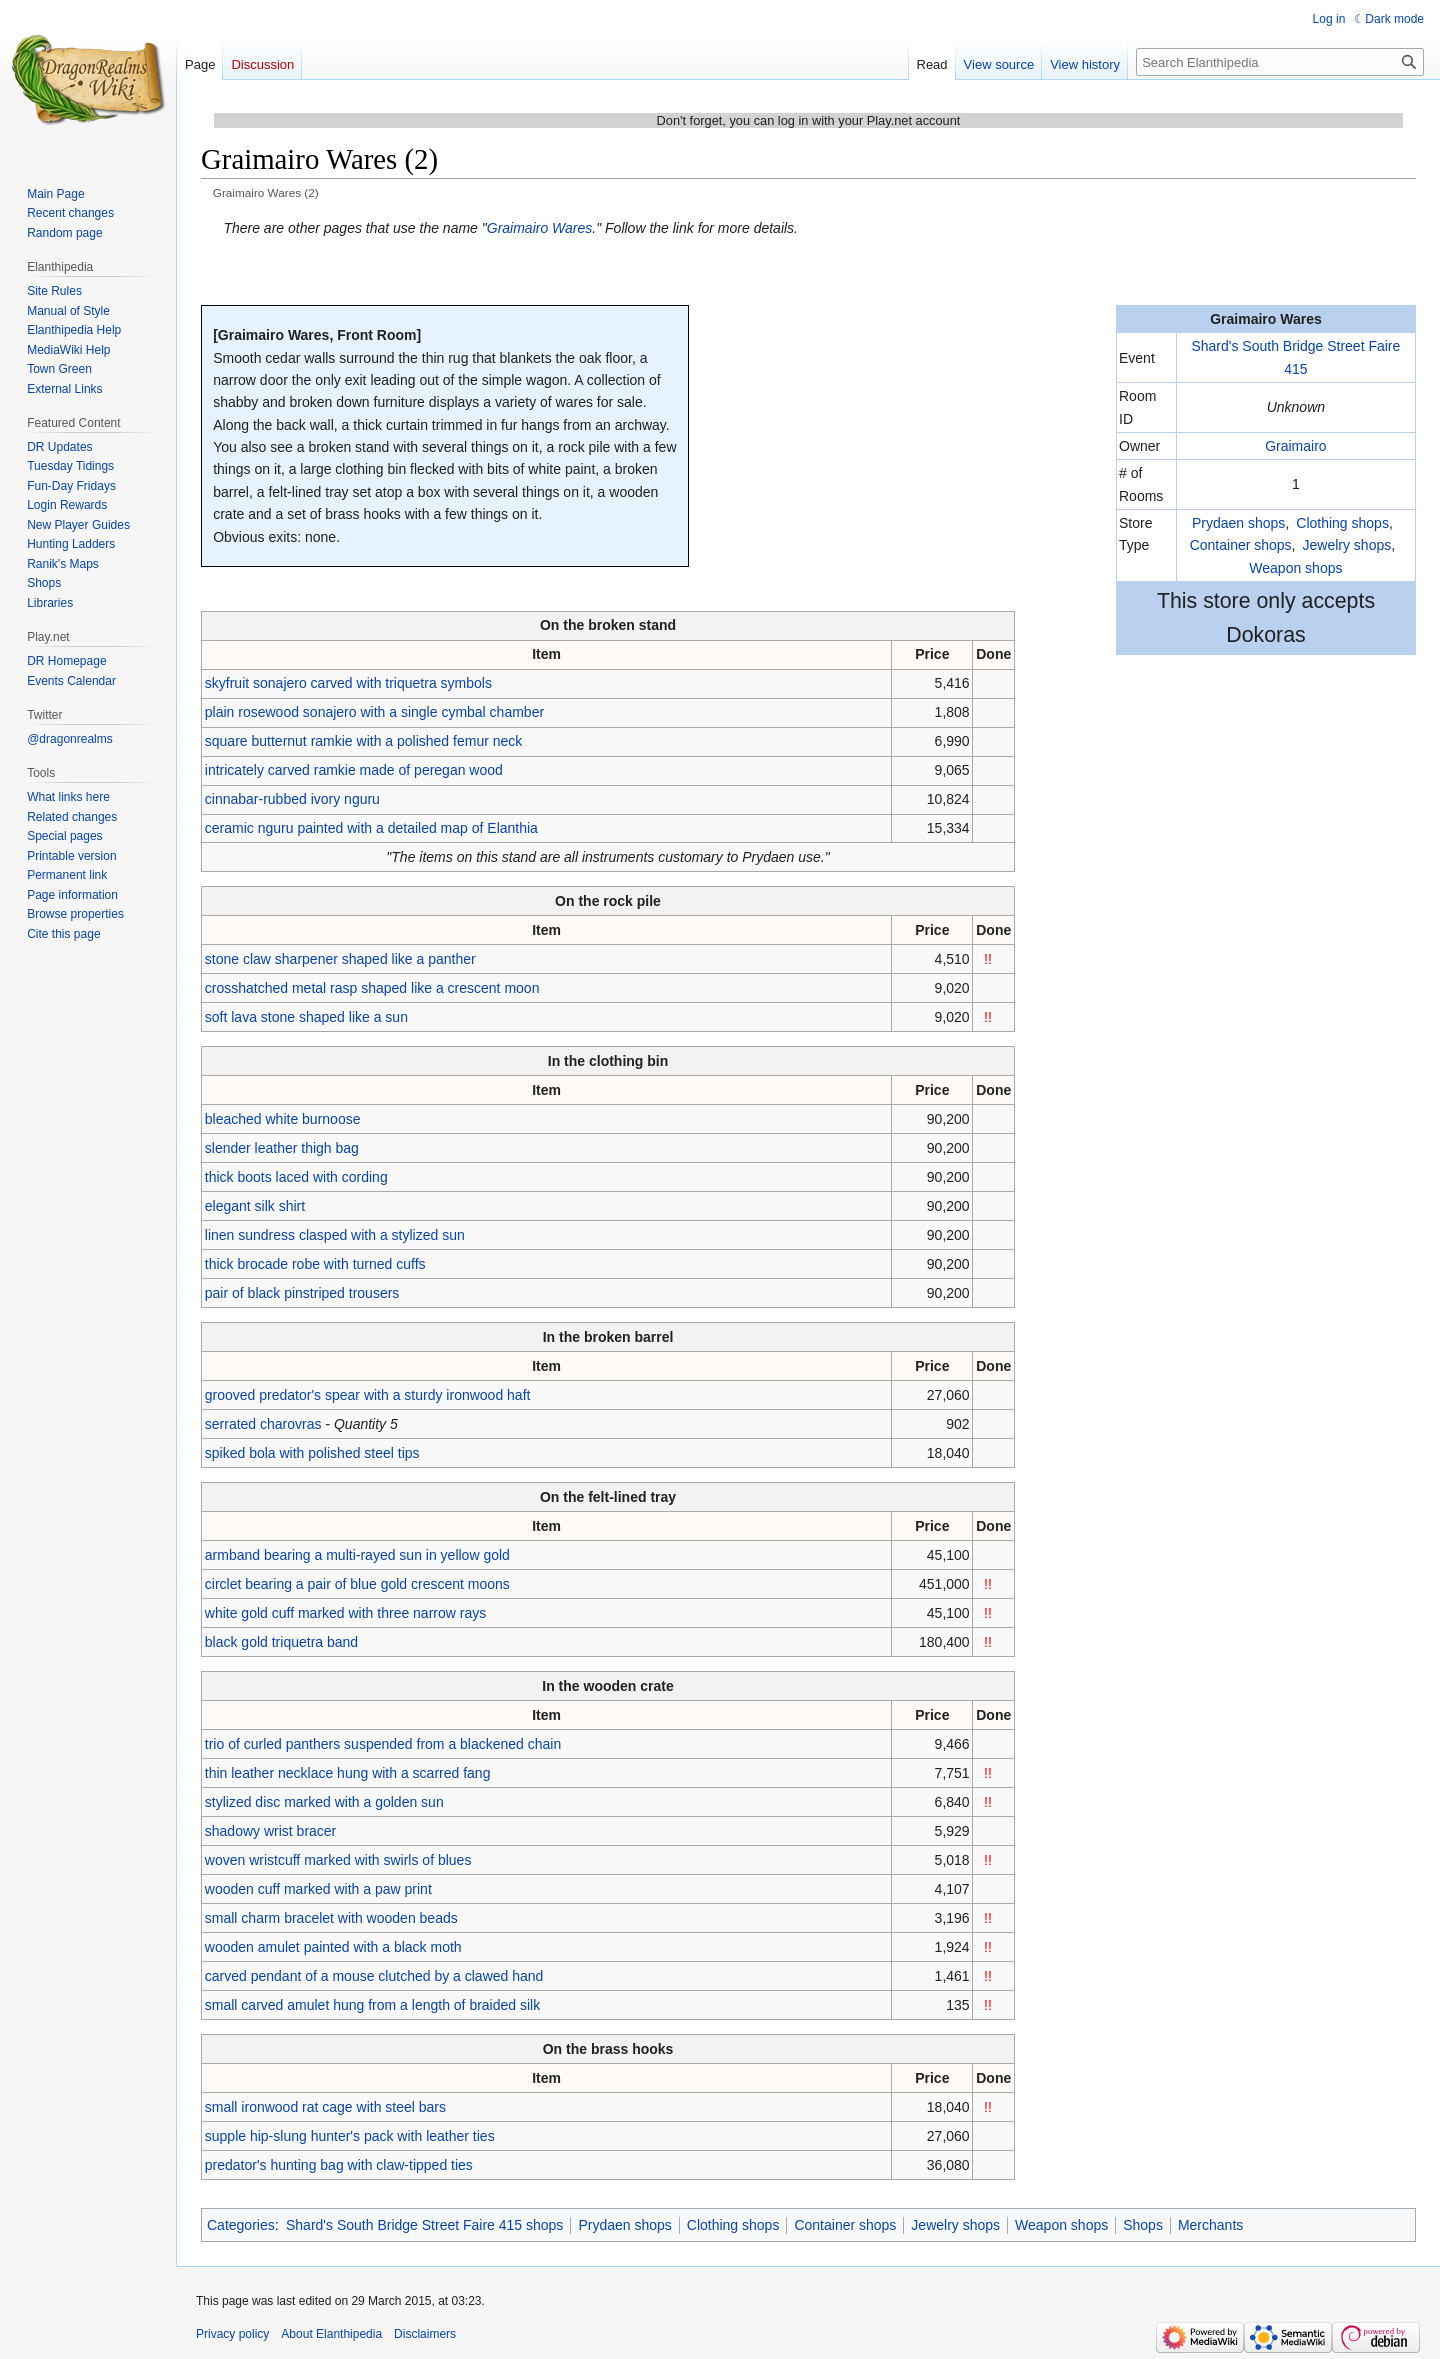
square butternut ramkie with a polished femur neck (364, 741)
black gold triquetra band (281, 1642)
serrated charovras (263, 1424)
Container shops (1241, 545)
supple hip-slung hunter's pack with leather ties (350, 2136)
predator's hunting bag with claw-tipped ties (339, 2165)
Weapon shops (1295, 568)
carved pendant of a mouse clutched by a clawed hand (374, 1976)
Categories (241, 2225)
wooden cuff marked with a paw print (318, 1889)
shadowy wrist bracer (271, 1831)
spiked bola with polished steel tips (312, 1453)
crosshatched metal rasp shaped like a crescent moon (372, 988)
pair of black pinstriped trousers (302, 1293)
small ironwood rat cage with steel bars (325, 2107)
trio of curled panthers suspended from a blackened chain (383, 1744)
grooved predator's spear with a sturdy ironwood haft (368, 1395)
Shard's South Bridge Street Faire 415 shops (424, 2225)
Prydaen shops (1238, 523)
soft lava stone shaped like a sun (306, 1017)
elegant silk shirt (255, 1206)
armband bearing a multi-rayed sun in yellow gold (357, 1555)
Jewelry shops (1347, 545)
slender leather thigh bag (282, 1148)
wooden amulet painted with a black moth (333, 1947)
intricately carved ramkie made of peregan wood (354, 770)
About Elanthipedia (331, 2334)
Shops (1143, 2225)
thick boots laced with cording (296, 1177)
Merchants (1210, 2225)
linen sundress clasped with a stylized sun (335, 1235)
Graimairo (1295, 446)
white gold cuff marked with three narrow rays (345, 1613)
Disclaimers (425, 2334)
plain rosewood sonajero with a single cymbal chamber (374, 712)
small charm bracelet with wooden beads (331, 1918)
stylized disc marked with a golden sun (324, 1802)
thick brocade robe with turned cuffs (315, 1264)
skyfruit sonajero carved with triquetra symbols (348, 683)
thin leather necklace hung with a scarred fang (348, 1773)
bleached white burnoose (283, 1119)
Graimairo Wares (540, 228)
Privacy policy (232, 2334)
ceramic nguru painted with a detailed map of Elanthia (371, 828)
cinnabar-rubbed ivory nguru (292, 799)
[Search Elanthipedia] (1280, 62)
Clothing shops (1342, 523)
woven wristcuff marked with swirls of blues (338, 1860)
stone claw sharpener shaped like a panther (340, 959)
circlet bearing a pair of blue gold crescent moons (357, 1584)
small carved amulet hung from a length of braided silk (372, 2005)
